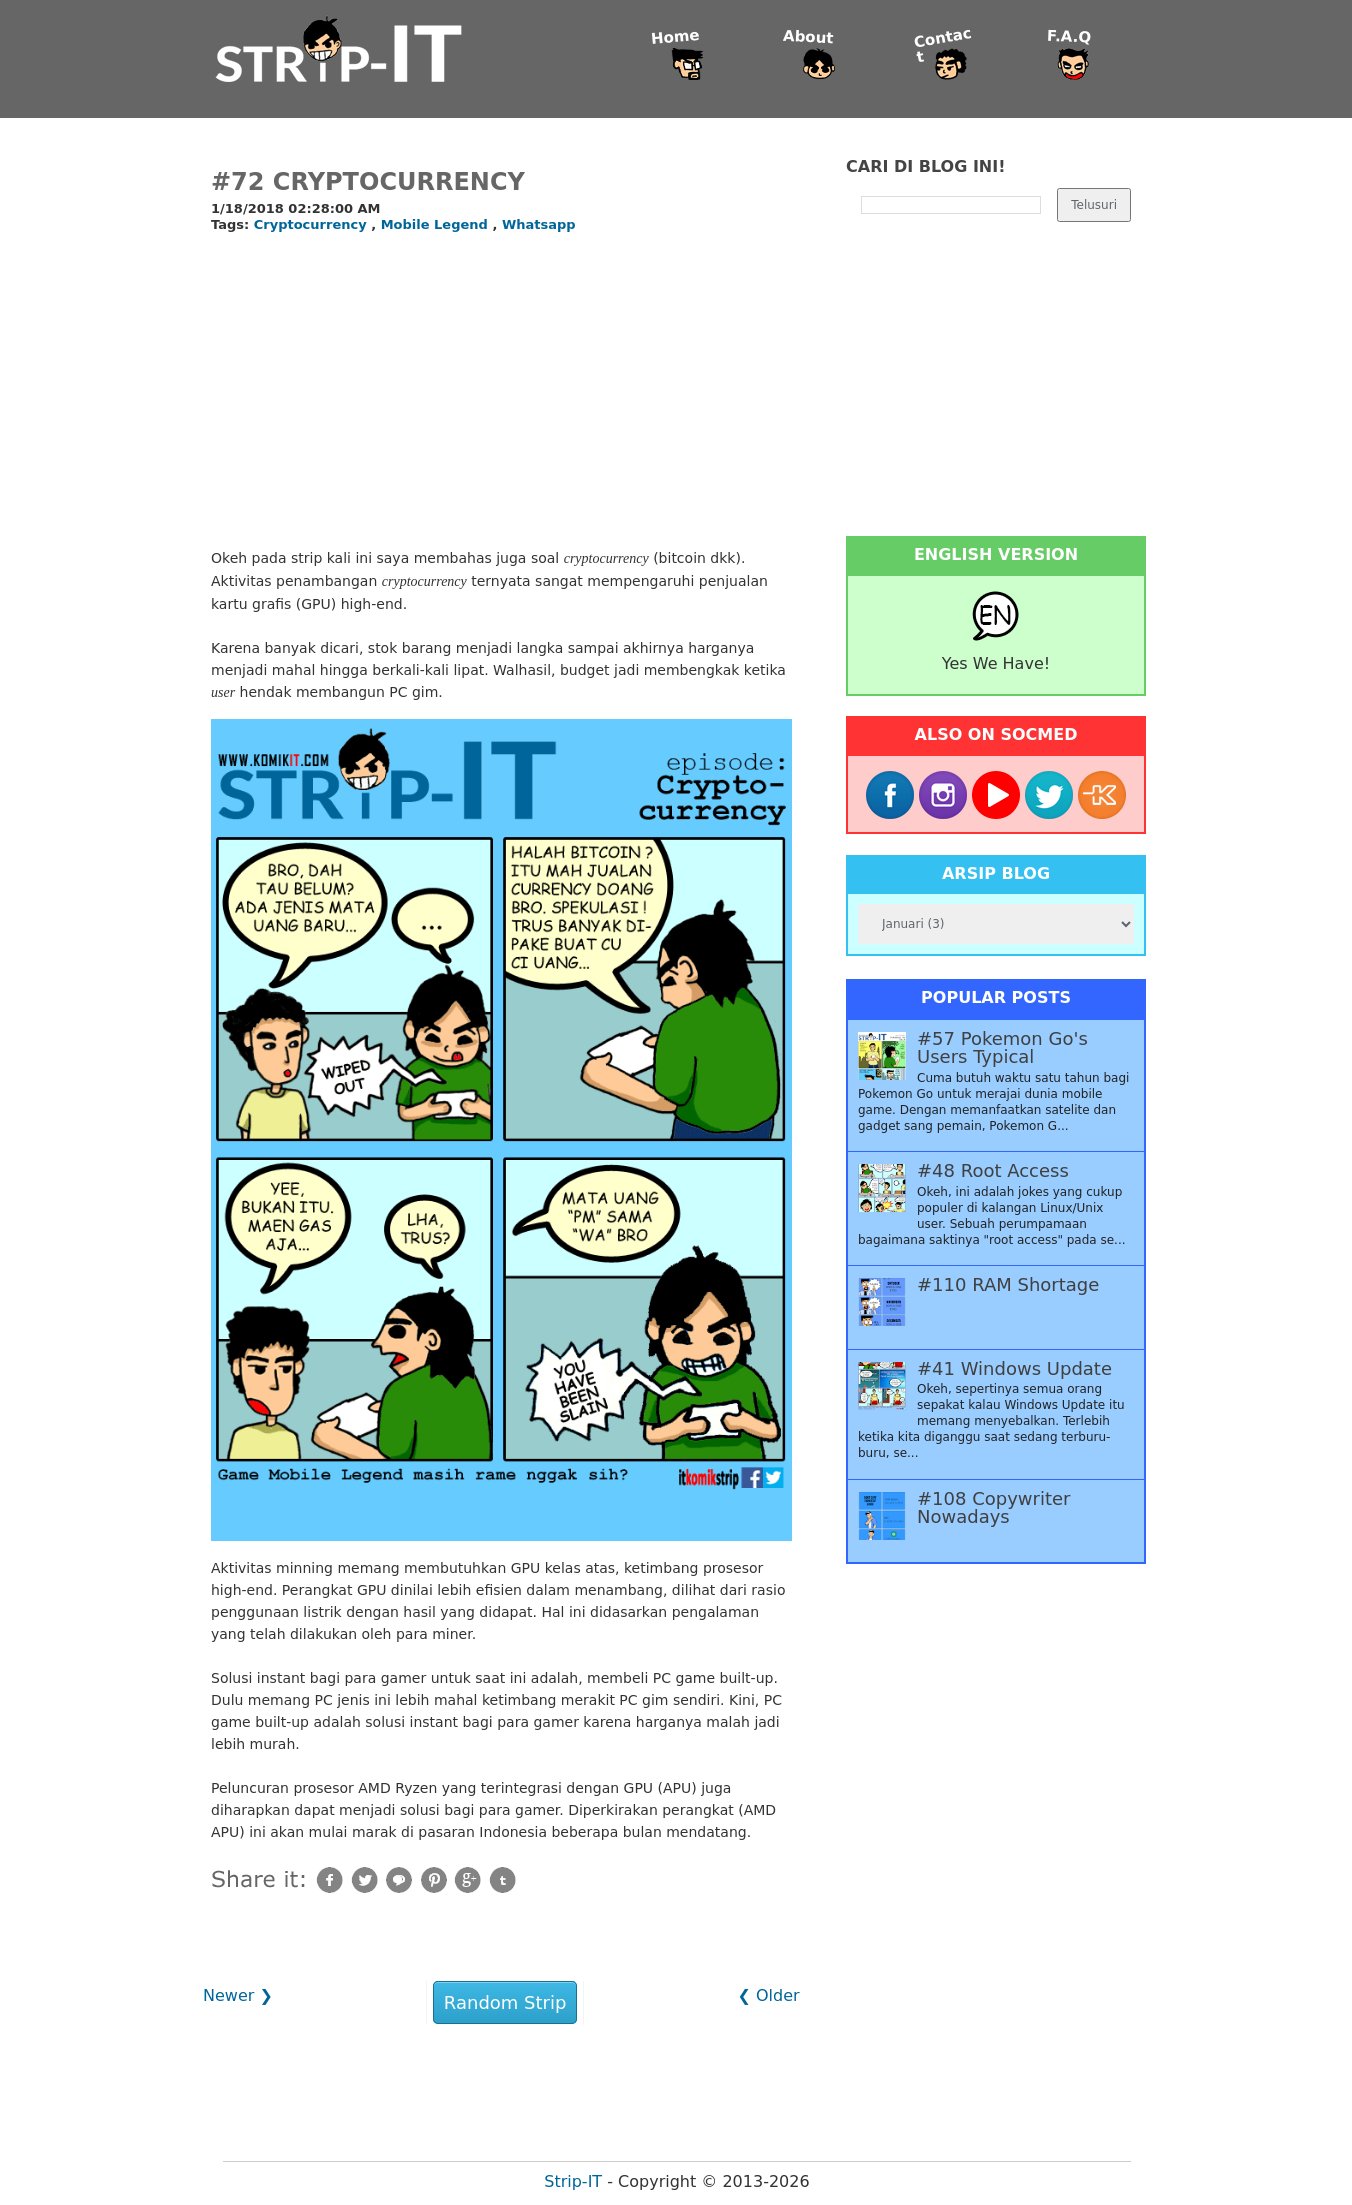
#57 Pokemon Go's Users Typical (1002, 1048)
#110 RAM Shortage (1008, 1285)
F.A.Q (1069, 37)
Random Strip (505, 2002)
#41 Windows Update (1014, 1369)
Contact (943, 45)
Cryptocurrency (312, 224)
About (808, 38)
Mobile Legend (437, 224)
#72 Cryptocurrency (368, 182)
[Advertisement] (501, 392)
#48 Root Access (993, 1171)
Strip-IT (573, 2181)
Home (675, 37)
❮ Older (768, 1995)
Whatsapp (539, 224)
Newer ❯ (238, 1995)
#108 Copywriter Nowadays (993, 1508)
